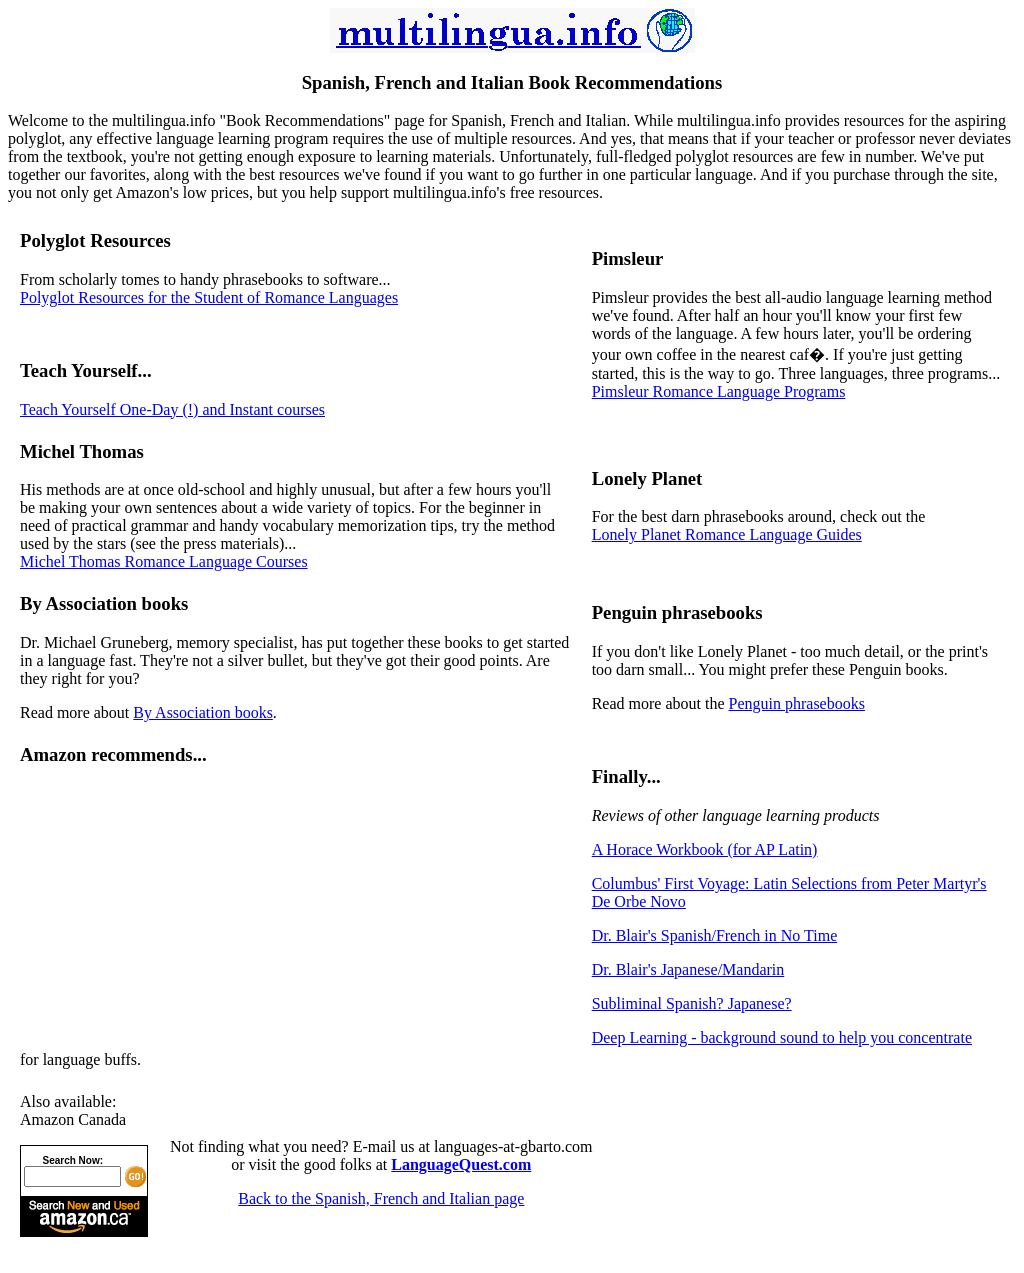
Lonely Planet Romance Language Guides (727, 534)
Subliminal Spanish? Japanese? (692, 1003)
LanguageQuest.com (461, 1164)
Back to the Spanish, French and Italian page (381, 1198)
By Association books (203, 712)
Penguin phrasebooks (797, 703)
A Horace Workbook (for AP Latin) (705, 849)
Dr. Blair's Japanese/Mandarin (688, 969)
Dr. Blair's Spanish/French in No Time (715, 935)
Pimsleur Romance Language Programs (719, 391)
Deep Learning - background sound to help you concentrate (782, 1037)
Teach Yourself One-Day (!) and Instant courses (172, 409)
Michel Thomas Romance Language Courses (164, 561)
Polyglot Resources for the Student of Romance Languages (209, 297)
